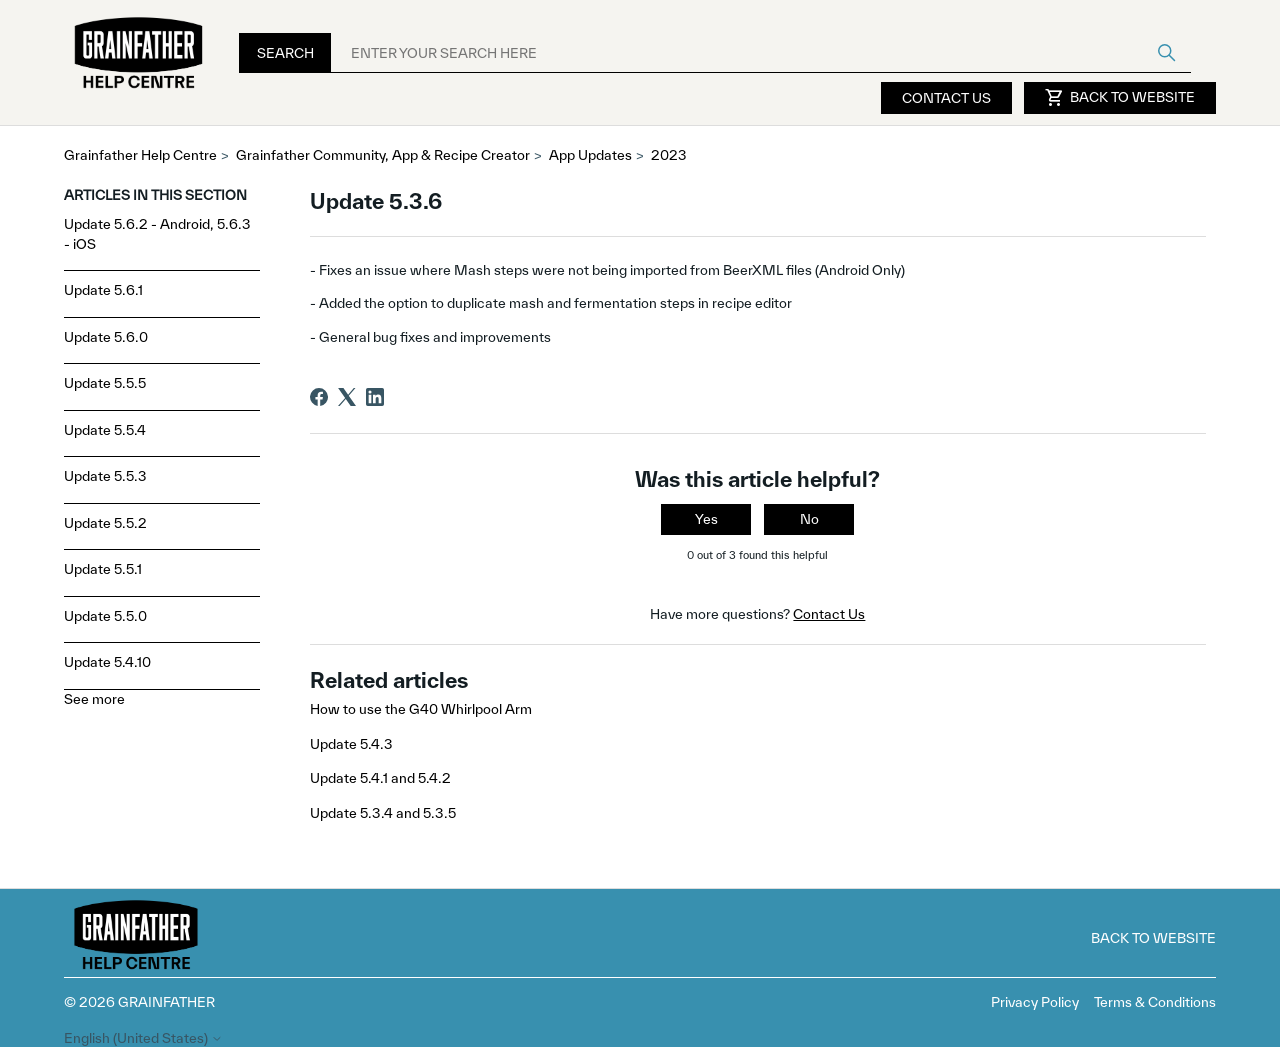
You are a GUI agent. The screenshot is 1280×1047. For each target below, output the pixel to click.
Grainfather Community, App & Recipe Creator (383, 155)
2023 (669, 155)
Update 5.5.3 (105, 476)
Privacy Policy (1035, 1002)
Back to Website (1120, 98)
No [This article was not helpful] (809, 519)
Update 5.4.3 (351, 744)
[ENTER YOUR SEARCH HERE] (761, 53)
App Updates (590, 155)
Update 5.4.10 (107, 662)
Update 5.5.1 (103, 569)
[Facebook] (319, 397)
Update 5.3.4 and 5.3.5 (383, 813)
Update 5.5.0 (105, 616)
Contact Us (946, 98)
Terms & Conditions (1155, 1002)
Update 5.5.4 (105, 430)
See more (94, 699)
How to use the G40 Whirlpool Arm (421, 709)
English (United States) (143, 1038)
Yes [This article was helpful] (706, 519)
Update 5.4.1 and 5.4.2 (380, 778)
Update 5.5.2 (105, 523)
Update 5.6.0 (106, 337)
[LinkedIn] (375, 397)
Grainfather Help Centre (140, 155)
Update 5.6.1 (103, 290)
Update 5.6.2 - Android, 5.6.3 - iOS (157, 234)
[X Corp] (347, 397)
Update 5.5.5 (105, 383)
